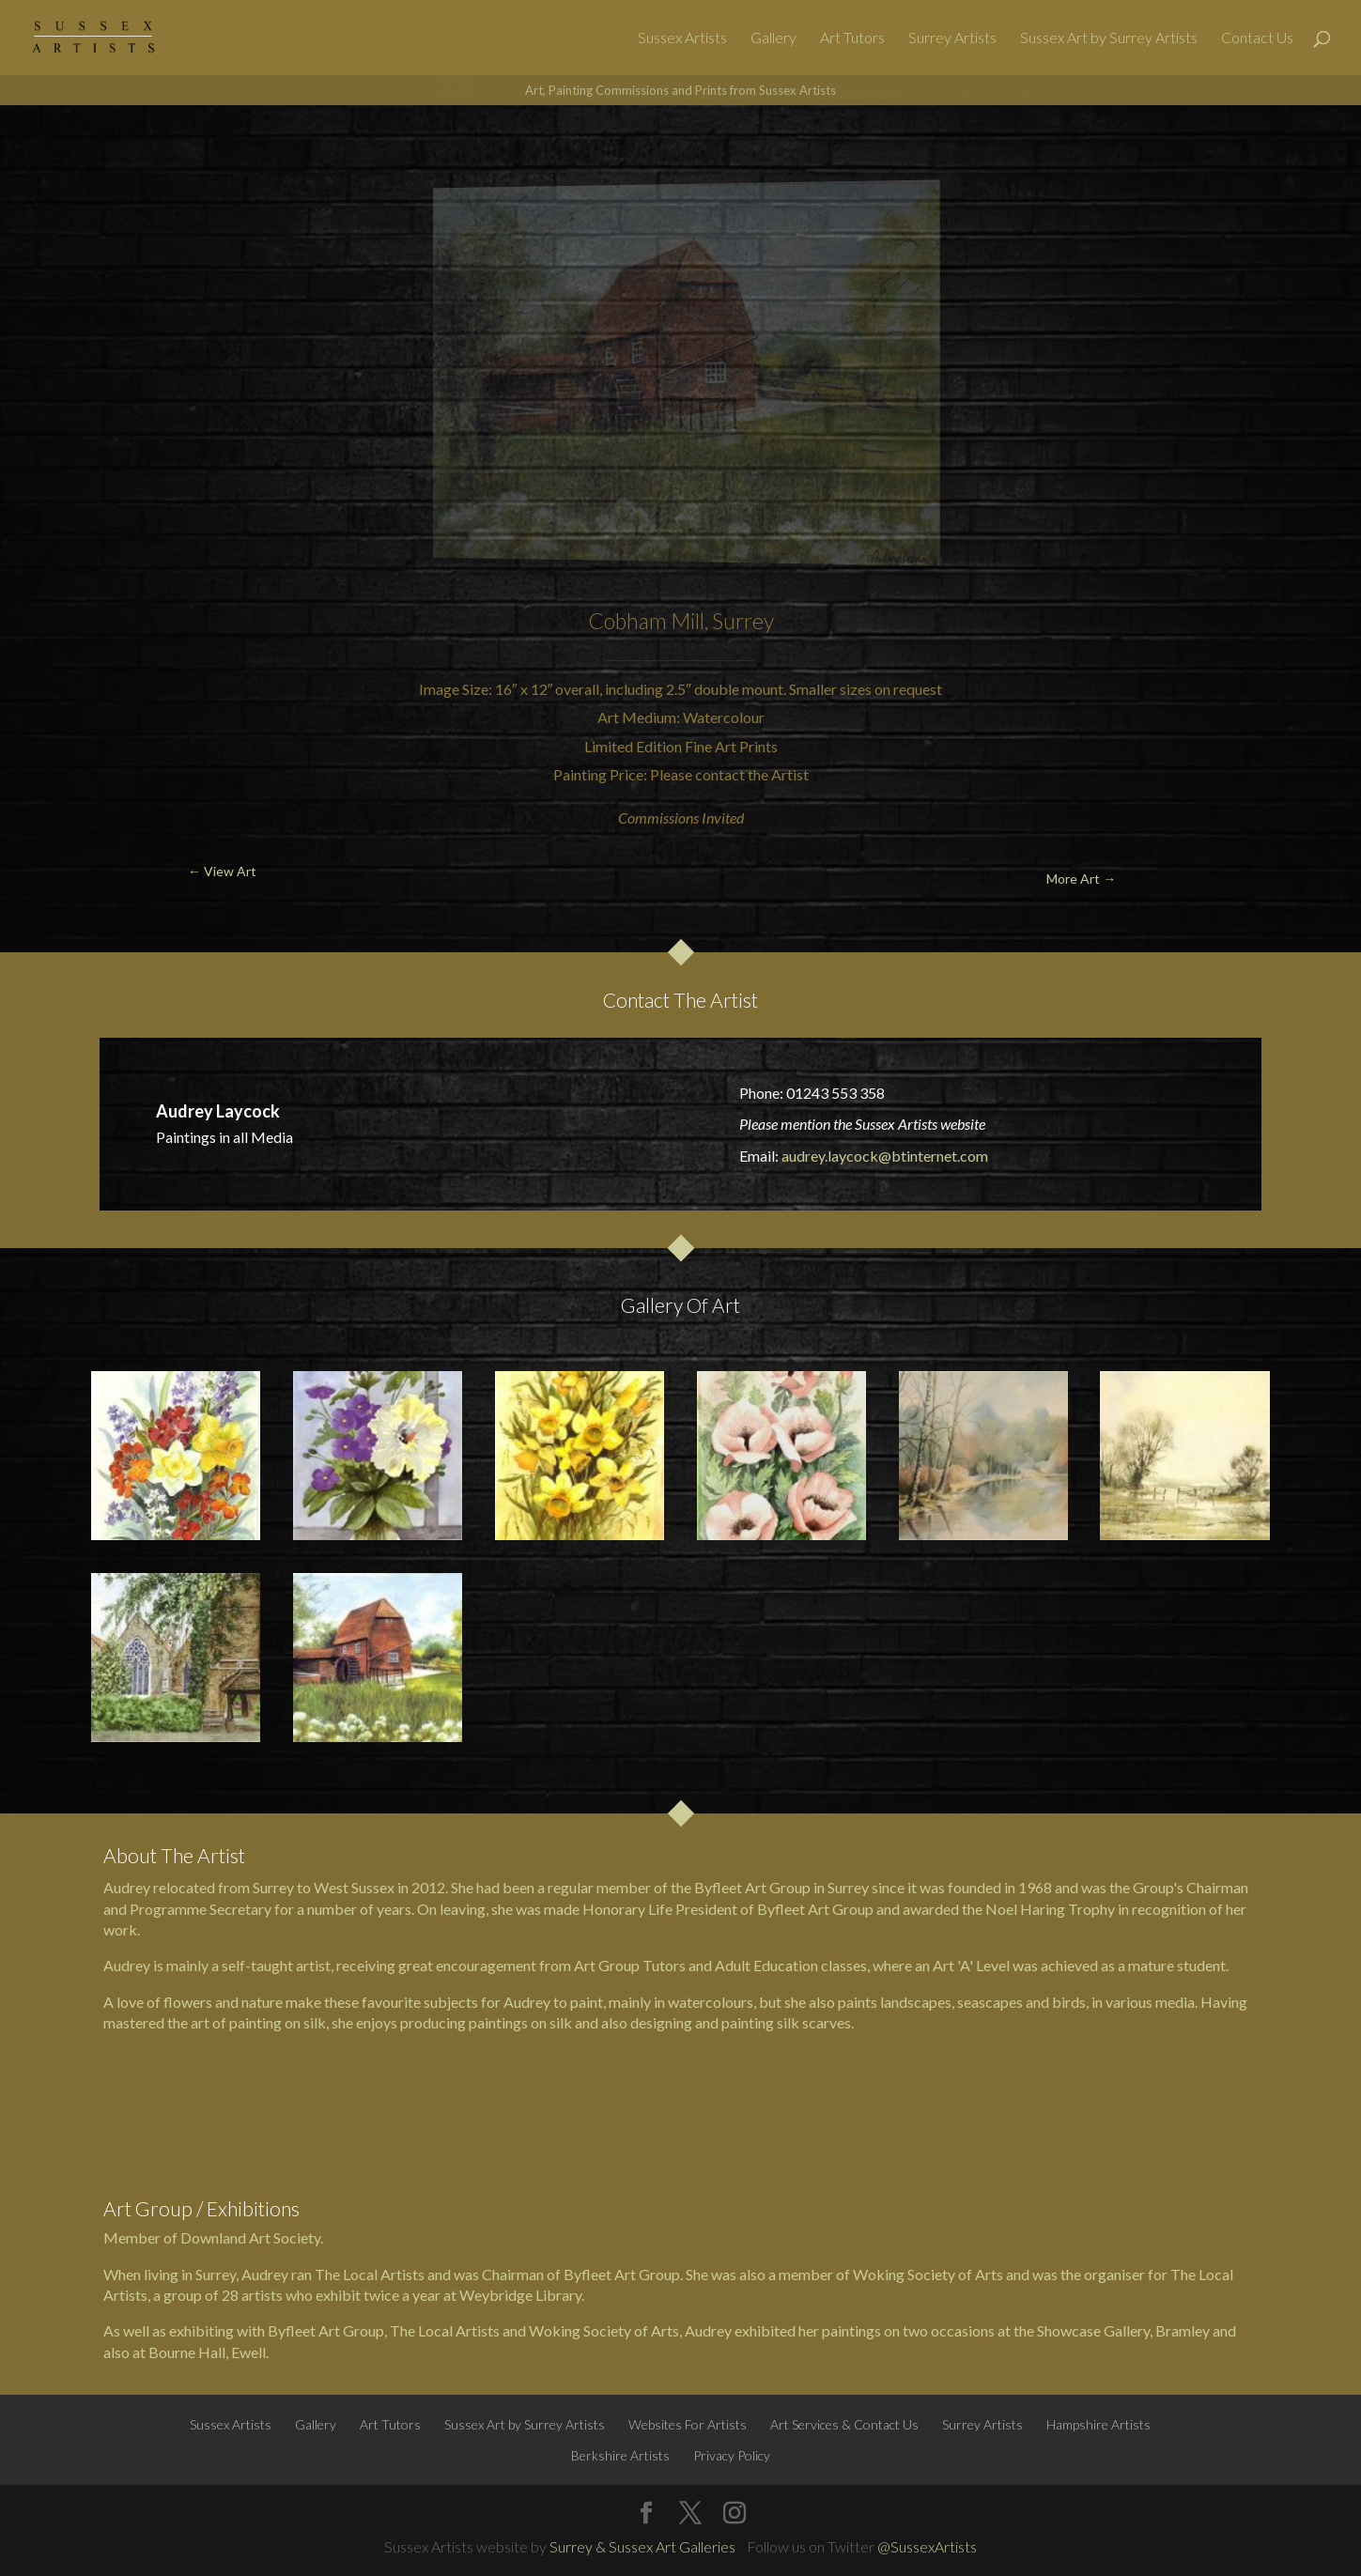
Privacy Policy (731, 2455)
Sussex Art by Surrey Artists (1109, 38)
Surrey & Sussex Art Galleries (642, 2546)
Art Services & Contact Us (844, 2424)
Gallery (773, 38)
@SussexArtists (927, 2546)
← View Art (109, 150)
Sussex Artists (682, 38)
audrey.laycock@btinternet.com (884, 1156)
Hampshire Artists (1098, 2424)
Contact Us (1257, 38)
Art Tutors (852, 38)
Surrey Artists (952, 38)
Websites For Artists (687, 2424)
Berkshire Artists (620, 2455)
